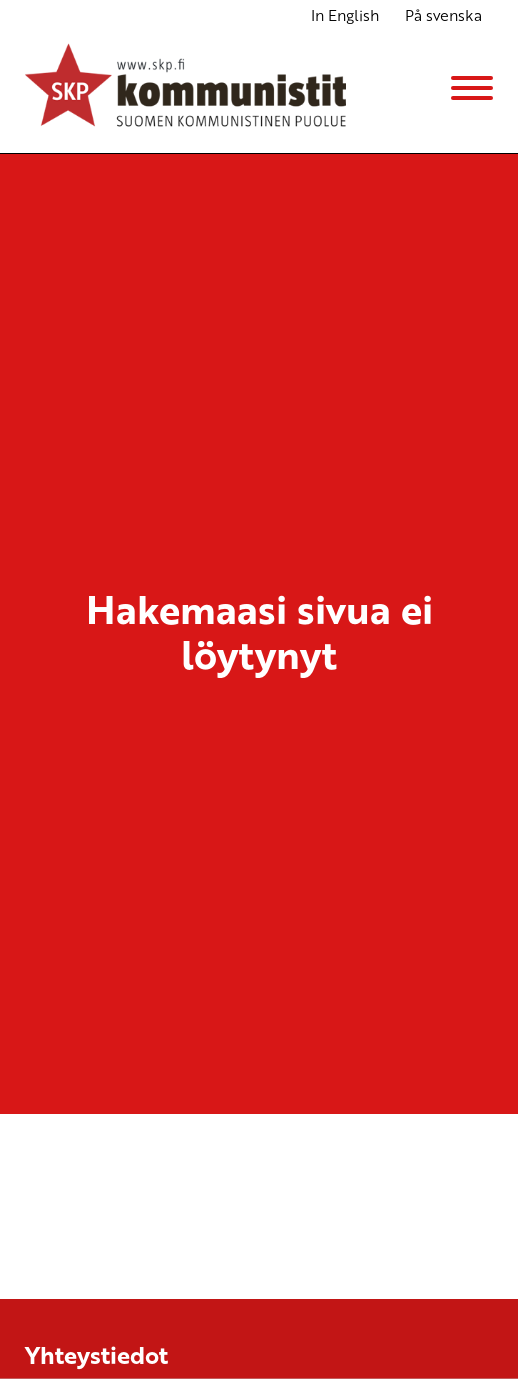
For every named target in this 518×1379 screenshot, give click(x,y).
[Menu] (472, 88)
